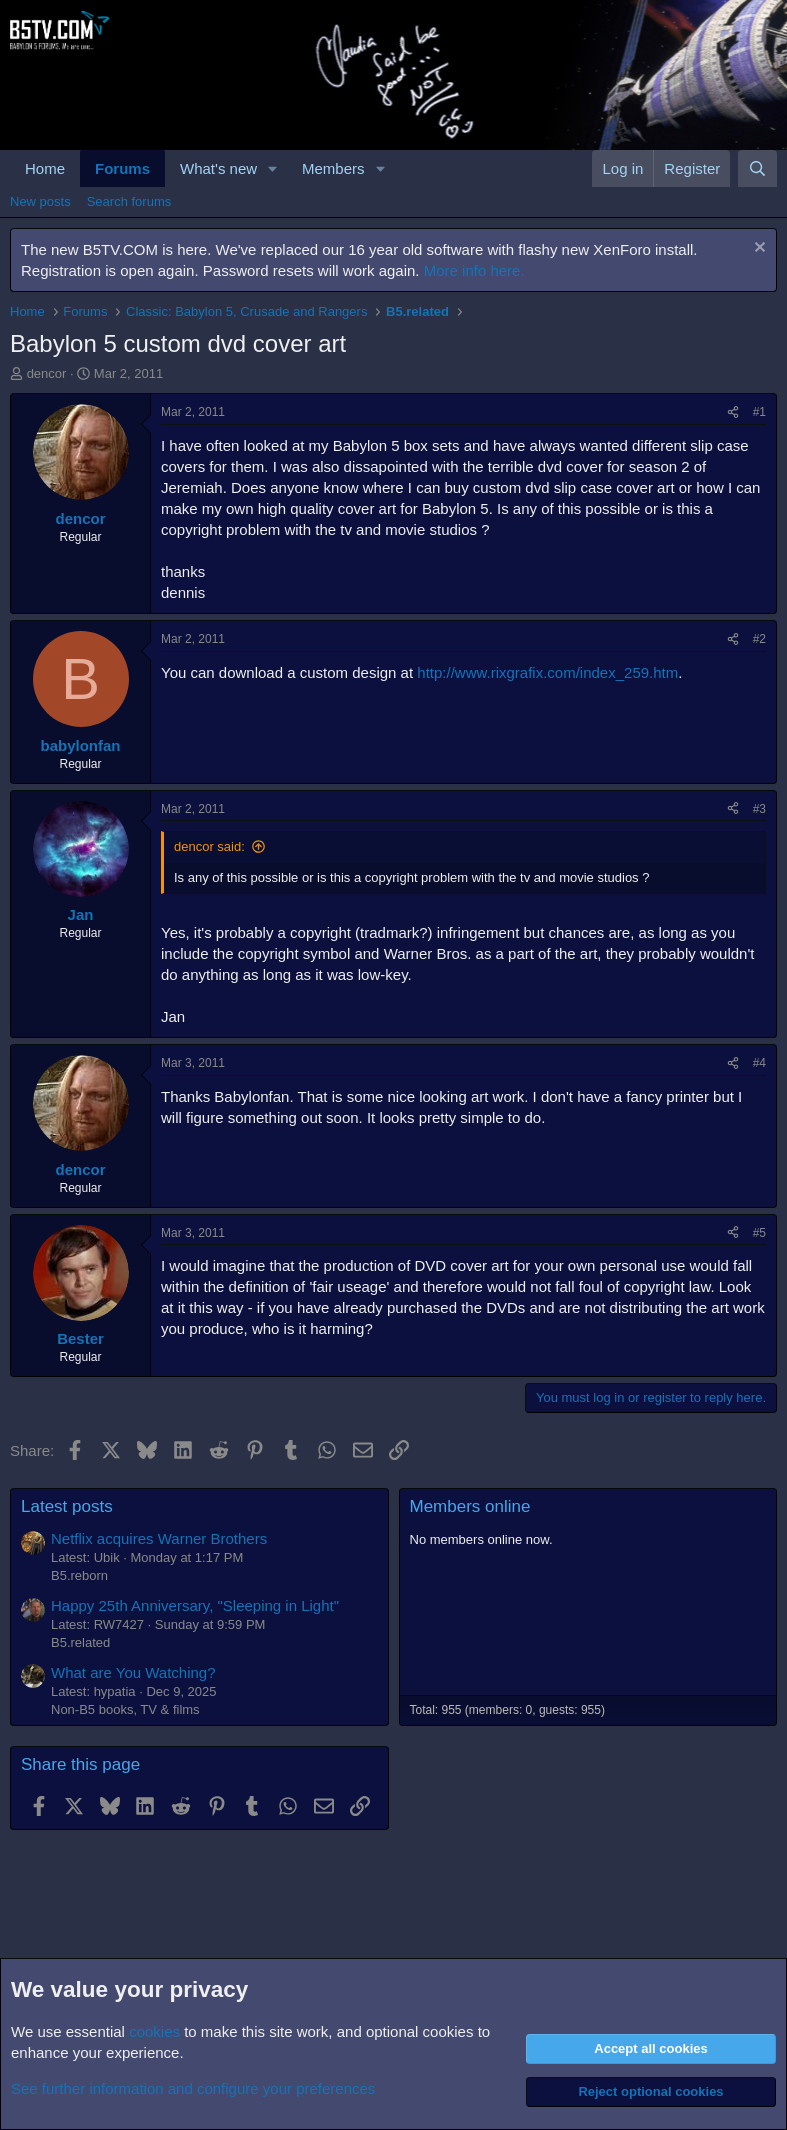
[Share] (733, 412)
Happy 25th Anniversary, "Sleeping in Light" (195, 1605)
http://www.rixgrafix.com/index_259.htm (547, 672)
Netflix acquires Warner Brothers (159, 1538)
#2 (759, 639)
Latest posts (67, 1506)
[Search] (757, 168)
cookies (154, 2031)
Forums (122, 168)
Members (333, 168)
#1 (759, 412)
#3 (759, 809)
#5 (759, 1233)
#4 (759, 1063)
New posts (40, 201)
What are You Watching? (133, 1672)
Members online (470, 1506)
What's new (218, 168)
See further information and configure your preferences (193, 2088)
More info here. (474, 270)
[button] (273, 168)
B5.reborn (79, 1575)
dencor (47, 373)
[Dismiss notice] (757, 249)
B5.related (80, 1642)
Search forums (129, 201)
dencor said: (209, 846)
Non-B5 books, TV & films (125, 1709)
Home (45, 168)
